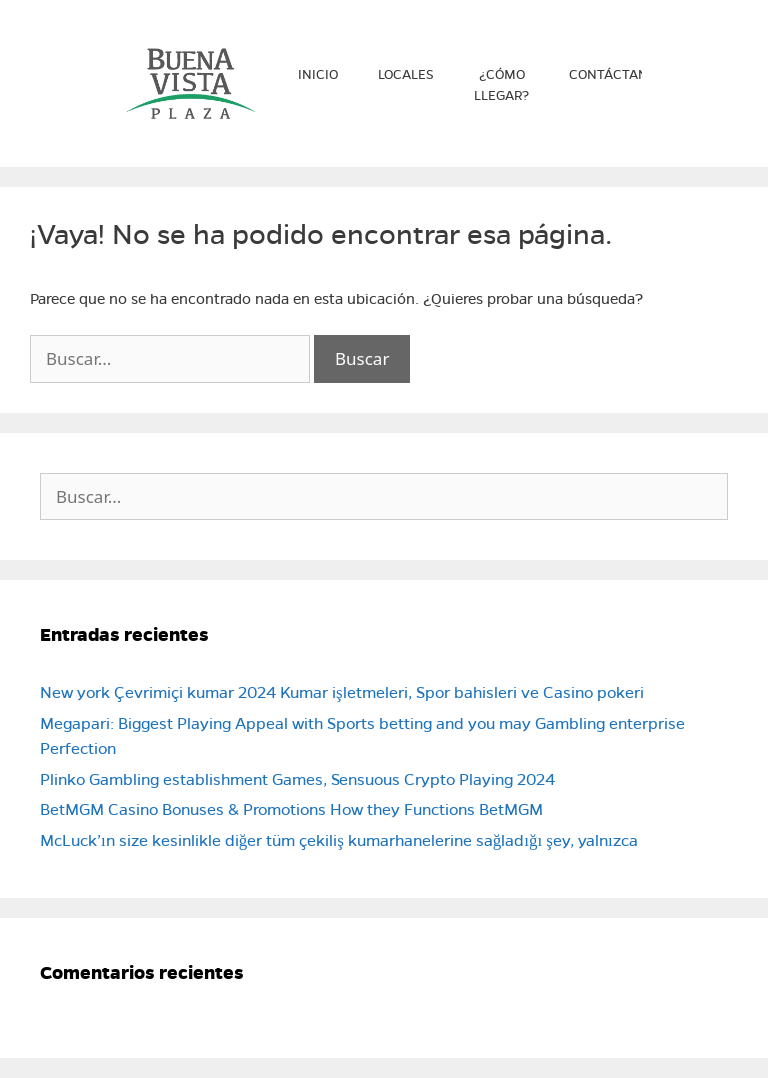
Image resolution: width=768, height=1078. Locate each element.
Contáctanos (617, 75)
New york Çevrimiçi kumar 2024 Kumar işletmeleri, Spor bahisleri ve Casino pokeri (342, 692)
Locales (406, 75)
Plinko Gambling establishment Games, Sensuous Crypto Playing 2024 (297, 779)
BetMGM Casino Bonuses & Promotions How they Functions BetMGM (291, 809)
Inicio (318, 75)
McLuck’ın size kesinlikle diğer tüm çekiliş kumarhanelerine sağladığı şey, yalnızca (339, 840)
